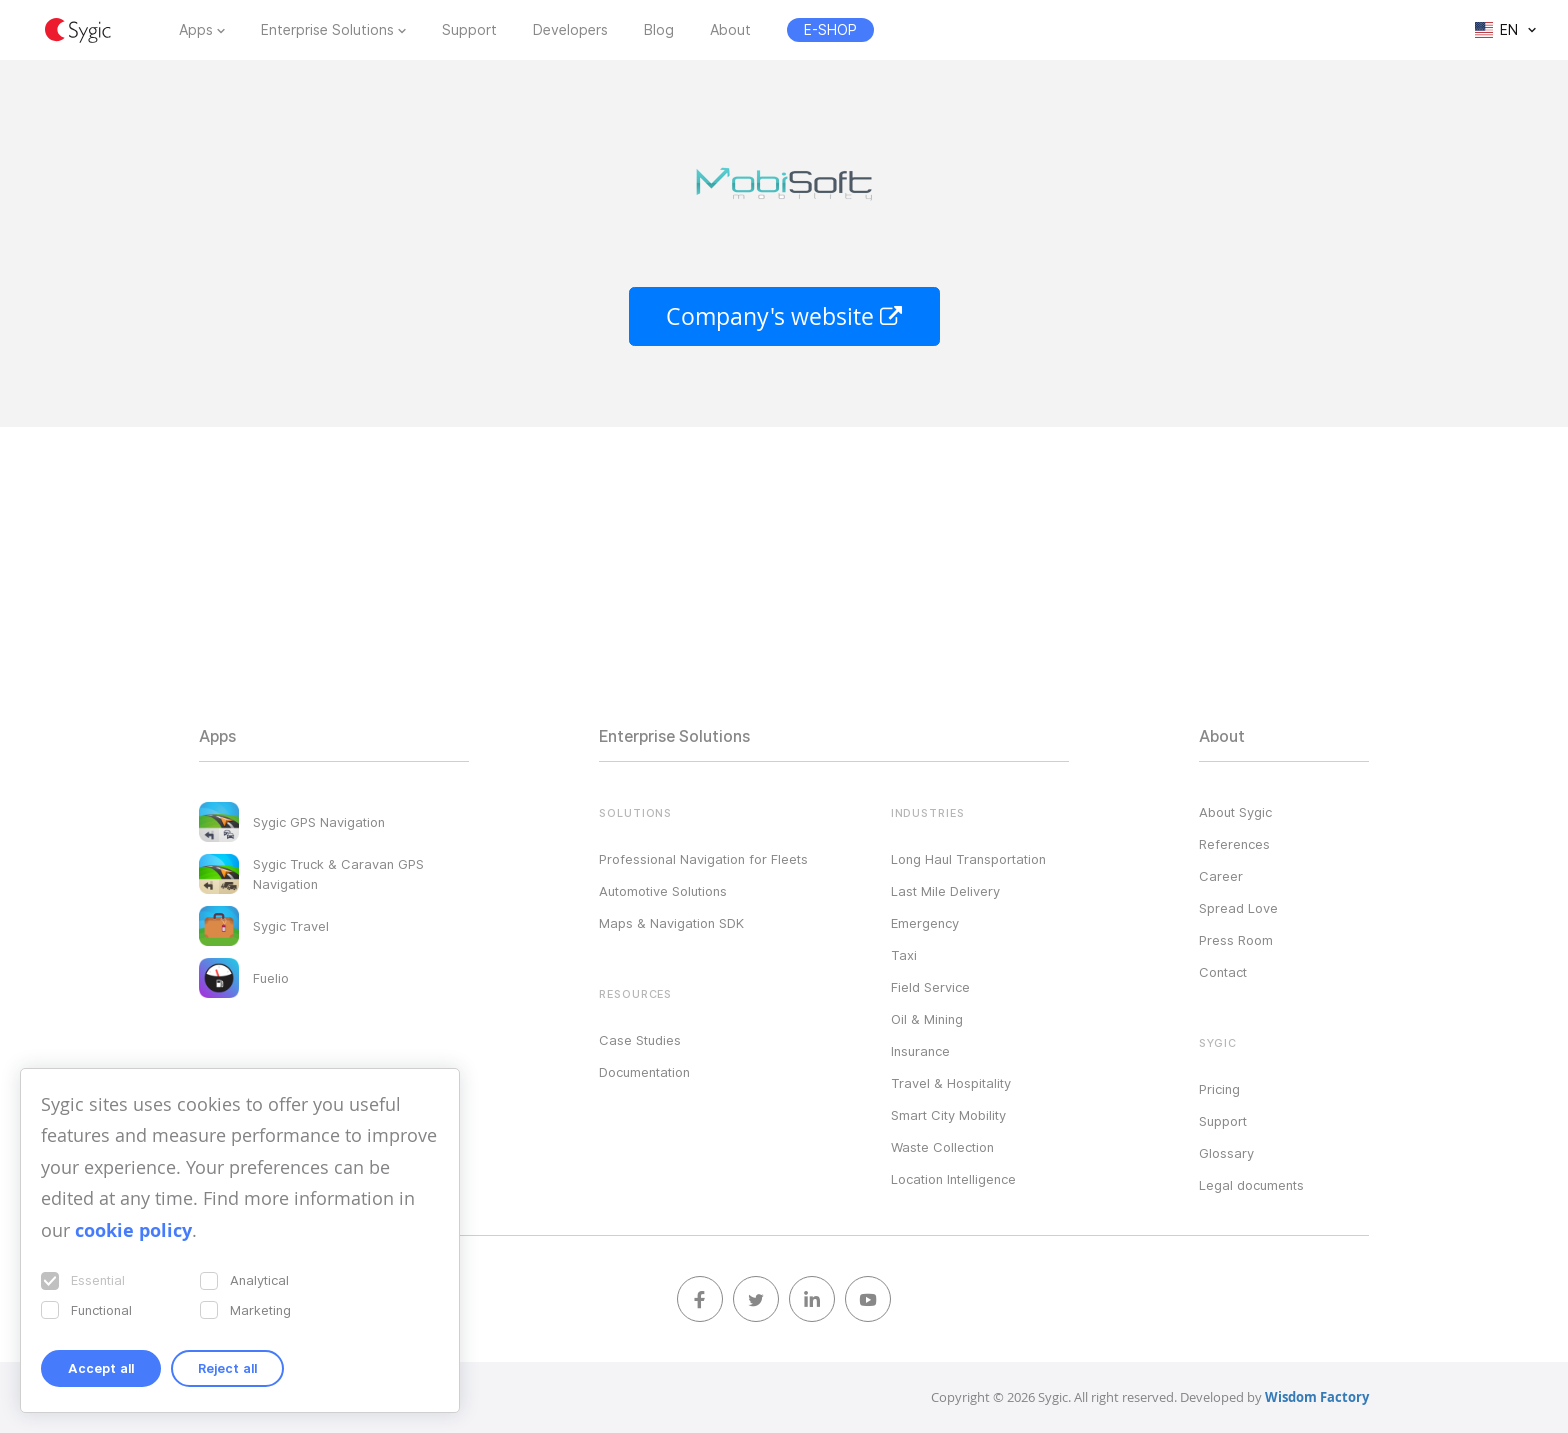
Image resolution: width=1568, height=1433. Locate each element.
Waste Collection (942, 1147)
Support (469, 30)
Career (1221, 876)
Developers (570, 30)
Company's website (784, 316)
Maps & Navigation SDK (671, 923)
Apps (196, 30)
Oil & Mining (927, 1019)
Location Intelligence (953, 1179)
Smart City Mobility (948, 1115)
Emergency (925, 923)
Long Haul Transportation (968, 859)
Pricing (1219, 1089)
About (730, 30)
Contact (1223, 972)
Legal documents (1251, 1185)
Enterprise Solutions (327, 30)
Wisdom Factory (1317, 1397)
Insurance (920, 1051)
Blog (659, 30)
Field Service (930, 987)
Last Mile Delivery (945, 891)
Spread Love (1238, 908)
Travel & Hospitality (951, 1083)
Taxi (904, 955)
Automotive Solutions (663, 891)
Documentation (644, 1072)
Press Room (1236, 940)
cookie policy (133, 1230)
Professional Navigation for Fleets (703, 859)
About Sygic (1235, 812)
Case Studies (640, 1040)
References (1234, 844)
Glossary (1226, 1153)
